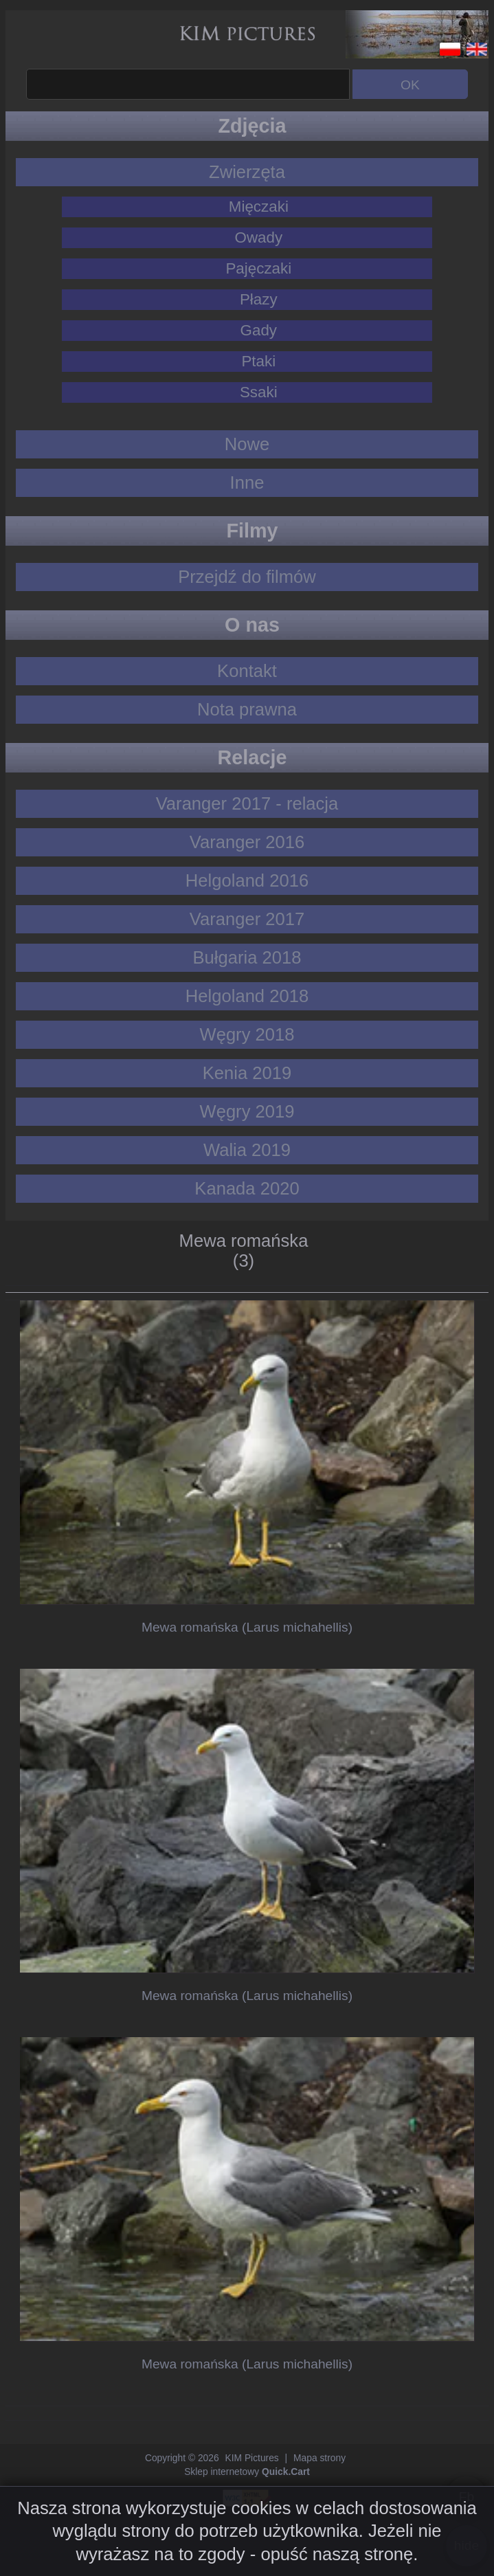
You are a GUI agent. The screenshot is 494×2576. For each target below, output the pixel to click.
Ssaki (259, 392)
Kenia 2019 (247, 1072)
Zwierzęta (247, 171)
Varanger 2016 (247, 842)
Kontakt (247, 670)
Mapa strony (319, 2457)
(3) (243, 1260)
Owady (258, 237)
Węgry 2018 (247, 1034)
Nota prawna (247, 709)
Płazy (259, 299)
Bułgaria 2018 (247, 957)
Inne (247, 482)
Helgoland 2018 (247, 996)
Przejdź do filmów (247, 576)
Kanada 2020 (246, 1188)
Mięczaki (259, 206)
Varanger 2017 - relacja (247, 803)
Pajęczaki (258, 268)
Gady (259, 330)
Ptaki (258, 361)
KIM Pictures (251, 2457)
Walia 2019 (247, 1149)
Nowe (247, 444)
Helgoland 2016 (247, 880)
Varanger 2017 (247, 919)
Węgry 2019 (247, 1111)
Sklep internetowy (247, 2471)
